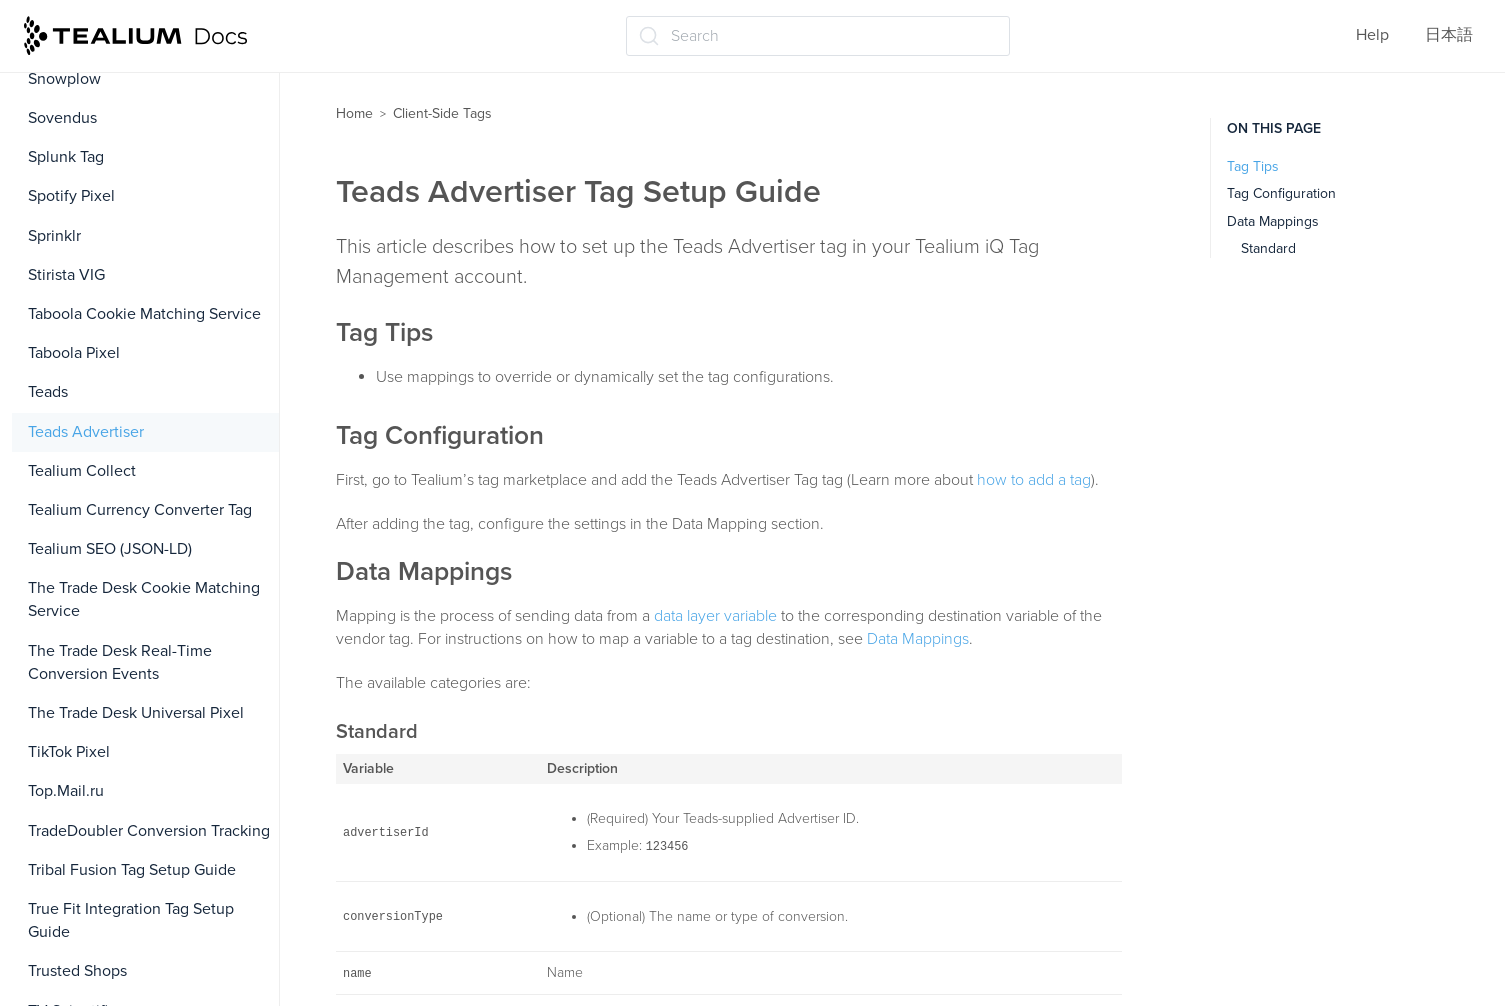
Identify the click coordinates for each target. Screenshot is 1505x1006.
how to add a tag (1034, 480)
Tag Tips (1253, 166)
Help (1372, 35)
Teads (48, 392)
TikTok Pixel (69, 752)
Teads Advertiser (86, 432)
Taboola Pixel (74, 353)
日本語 (1449, 35)
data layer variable (715, 616)
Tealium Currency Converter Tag (140, 510)
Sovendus (62, 118)
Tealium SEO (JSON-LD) (110, 549)
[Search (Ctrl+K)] (818, 36)
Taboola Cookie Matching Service (144, 314)
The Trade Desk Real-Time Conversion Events (120, 662)
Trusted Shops (77, 971)
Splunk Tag (66, 157)
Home (354, 113)
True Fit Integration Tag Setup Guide (131, 920)
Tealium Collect (82, 471)
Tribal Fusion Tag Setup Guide (132, 870)
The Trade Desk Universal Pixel (136, 713)
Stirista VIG (66, 275)
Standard (1268, 248)
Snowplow (64, 79)
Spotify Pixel (71, 196)
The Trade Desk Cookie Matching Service (144, 599)
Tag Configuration (1281, 193)
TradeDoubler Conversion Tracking (149, 831)
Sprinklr (54, 236)
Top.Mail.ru (66, 791)
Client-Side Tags (442, 113)
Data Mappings (918, 639)
